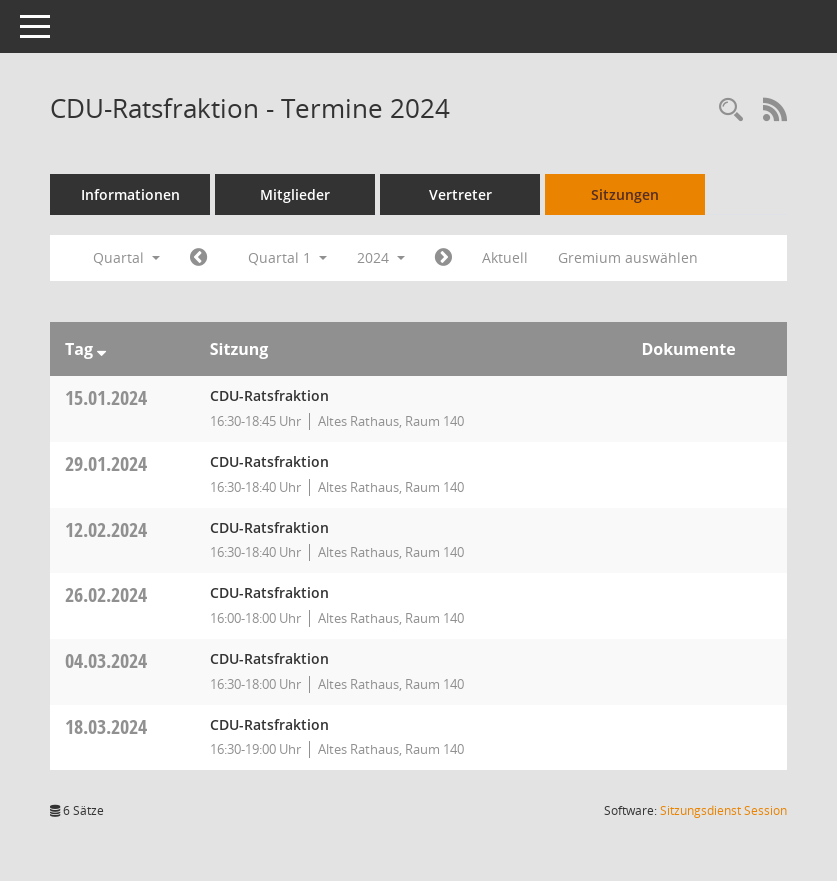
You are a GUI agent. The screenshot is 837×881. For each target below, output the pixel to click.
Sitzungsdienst (723, 810)
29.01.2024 (106, 463)
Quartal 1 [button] (287, 257)
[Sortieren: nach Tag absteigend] (101, 349)
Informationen (130, 194)
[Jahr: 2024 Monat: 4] (443, 258)
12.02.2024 (106, 529)
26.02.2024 (106, 594)
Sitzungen (625, 194)
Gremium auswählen (628, 257)
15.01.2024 (106, 397)
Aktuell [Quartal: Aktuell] (505, 257)
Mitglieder (295, 194)
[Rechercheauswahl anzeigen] (731, 110)
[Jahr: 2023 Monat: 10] (198, 258)
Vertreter (460, 194)
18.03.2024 (106, 726)
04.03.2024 (106, 660)
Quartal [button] (126, 257)
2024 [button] (381, 257)
